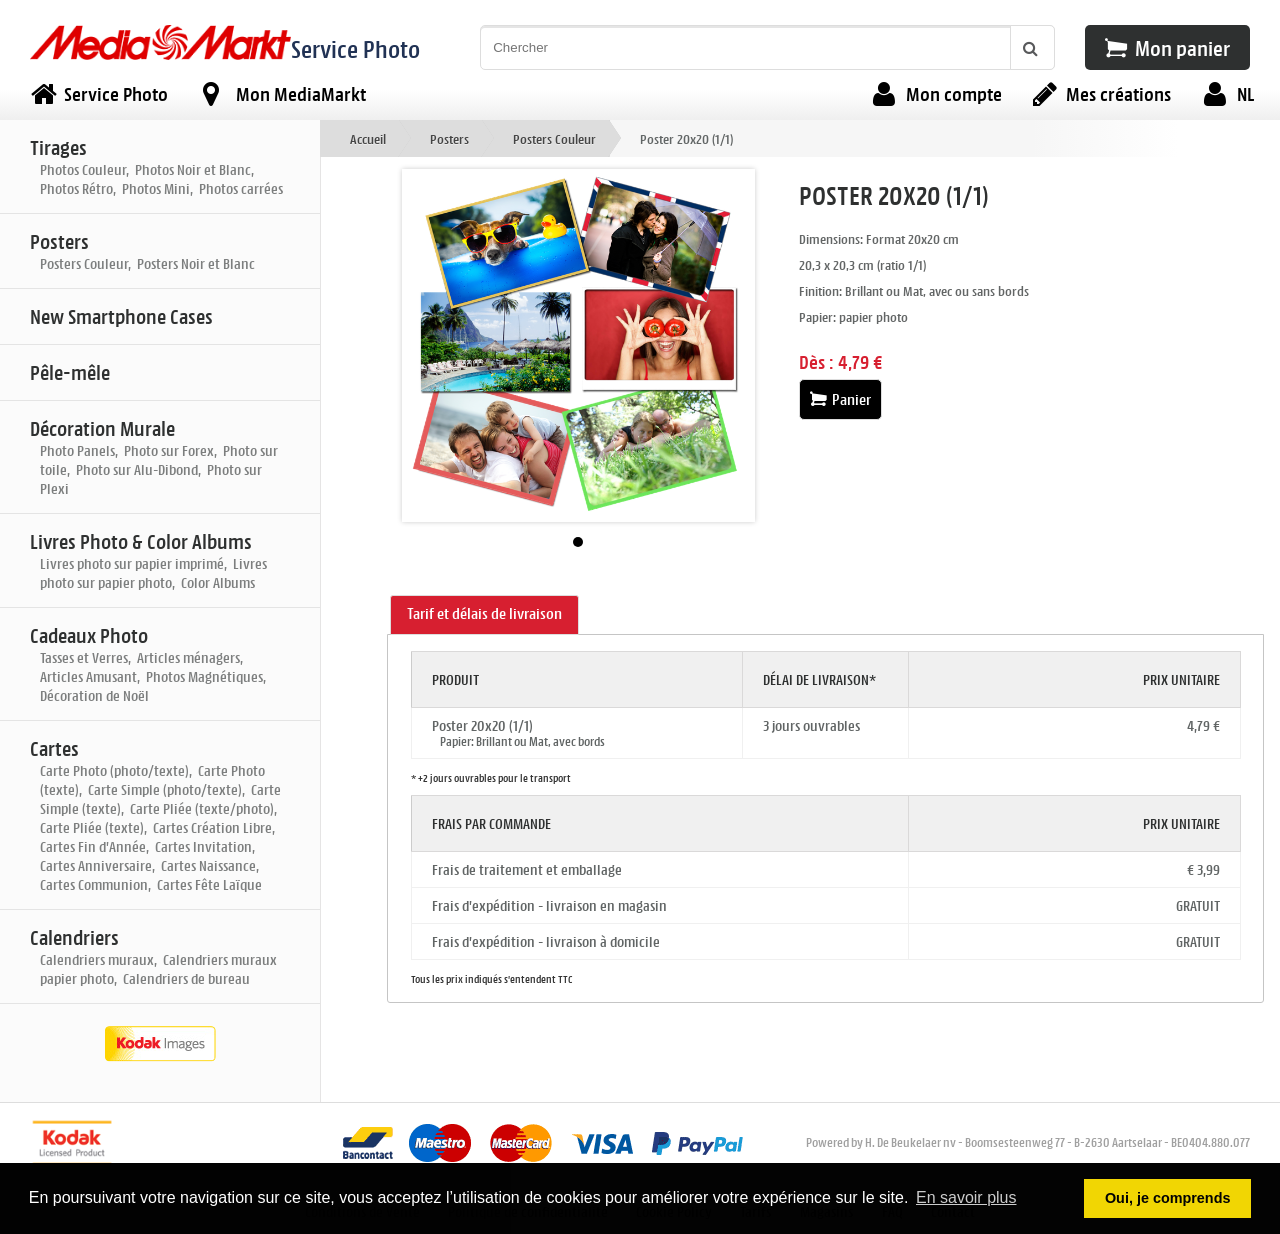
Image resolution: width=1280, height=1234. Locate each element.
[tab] (484, 615)
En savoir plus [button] (966, 1197)
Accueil (368, 138)
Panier (840, 399)
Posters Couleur (554, 138)
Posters (449, 138)
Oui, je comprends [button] (1168, 1198)
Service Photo (355, 48)
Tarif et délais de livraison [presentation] (484, 613)
